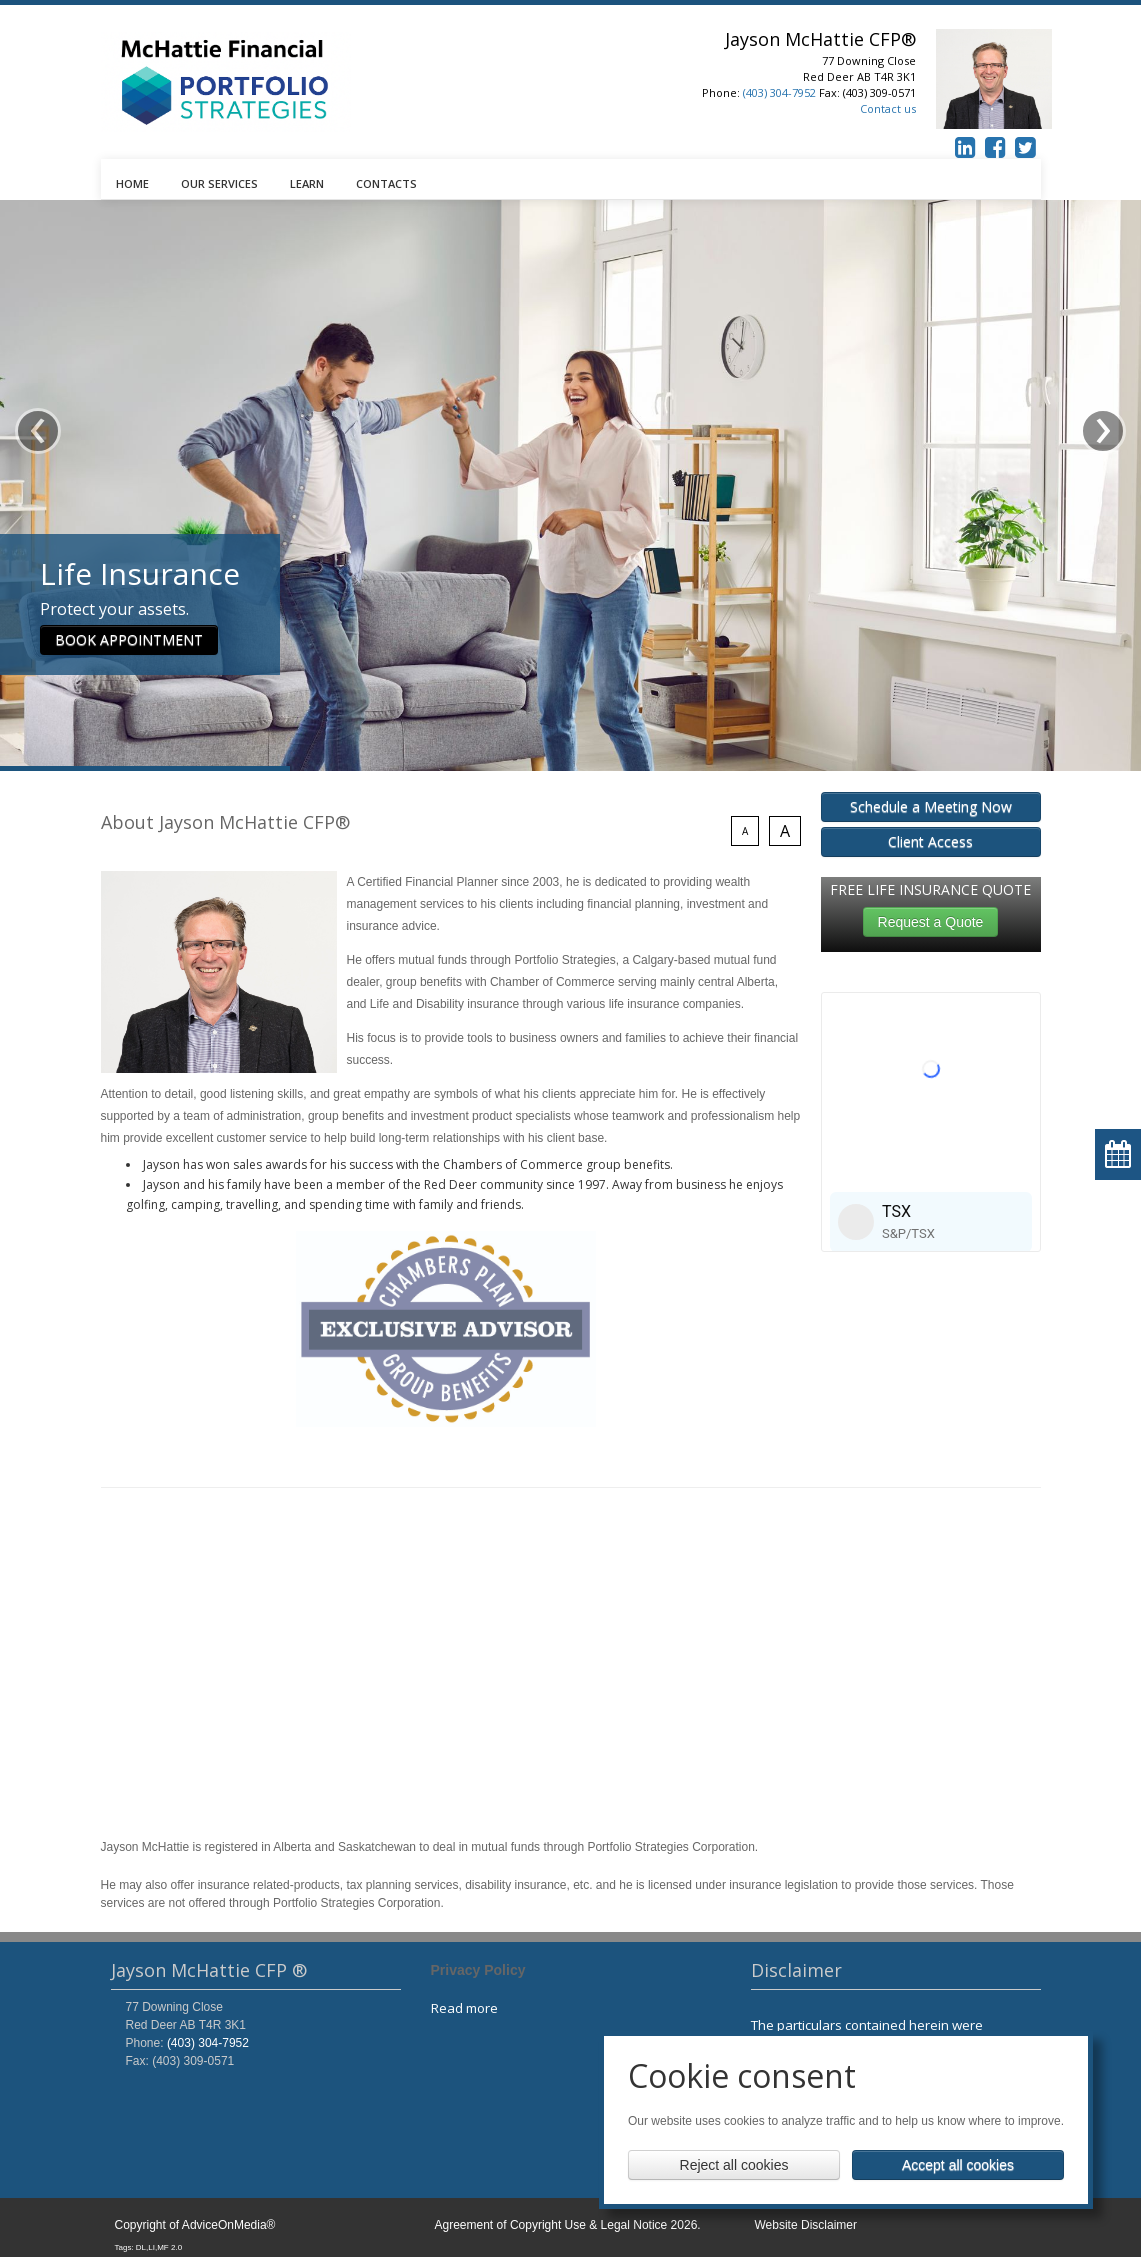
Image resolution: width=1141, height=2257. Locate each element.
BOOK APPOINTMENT (129, 598)
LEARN (307, 183)
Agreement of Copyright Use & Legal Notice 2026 (566, 2225)
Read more (464, 2008)
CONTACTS (386, 183)
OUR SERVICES (219, 183)
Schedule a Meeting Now (931, 806)
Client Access (930, 841)
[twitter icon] (1026, 146)
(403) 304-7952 (779, 92)
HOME (132, 183)
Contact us (888, 108)
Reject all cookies (734, 2165)
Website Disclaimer (806, 2225)
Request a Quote (931, 922)
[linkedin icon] (966, 146)
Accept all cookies (958, 2165)
